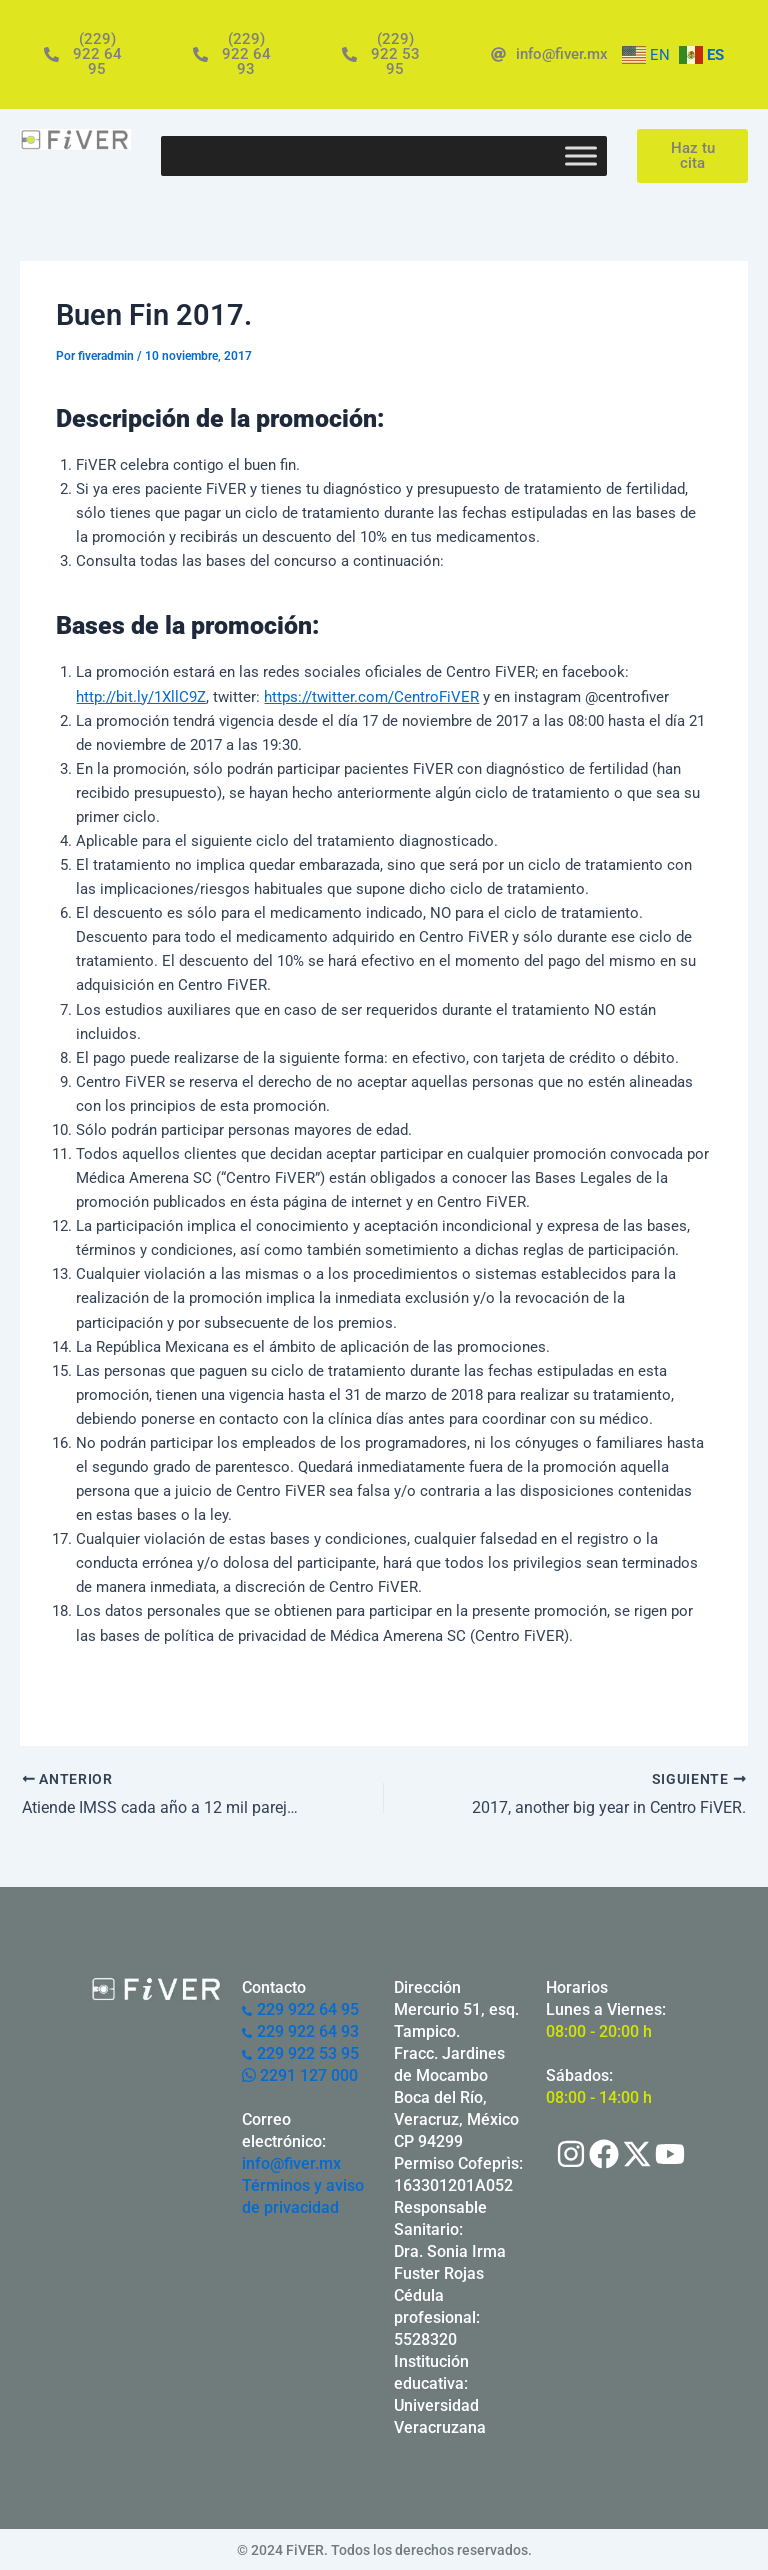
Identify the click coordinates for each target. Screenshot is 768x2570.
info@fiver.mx (291, 2162)
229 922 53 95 (300, 2052)
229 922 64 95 (300, 2008)
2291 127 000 (300, 2074)
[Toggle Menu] (581, 155)
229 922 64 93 (300, 2030)
